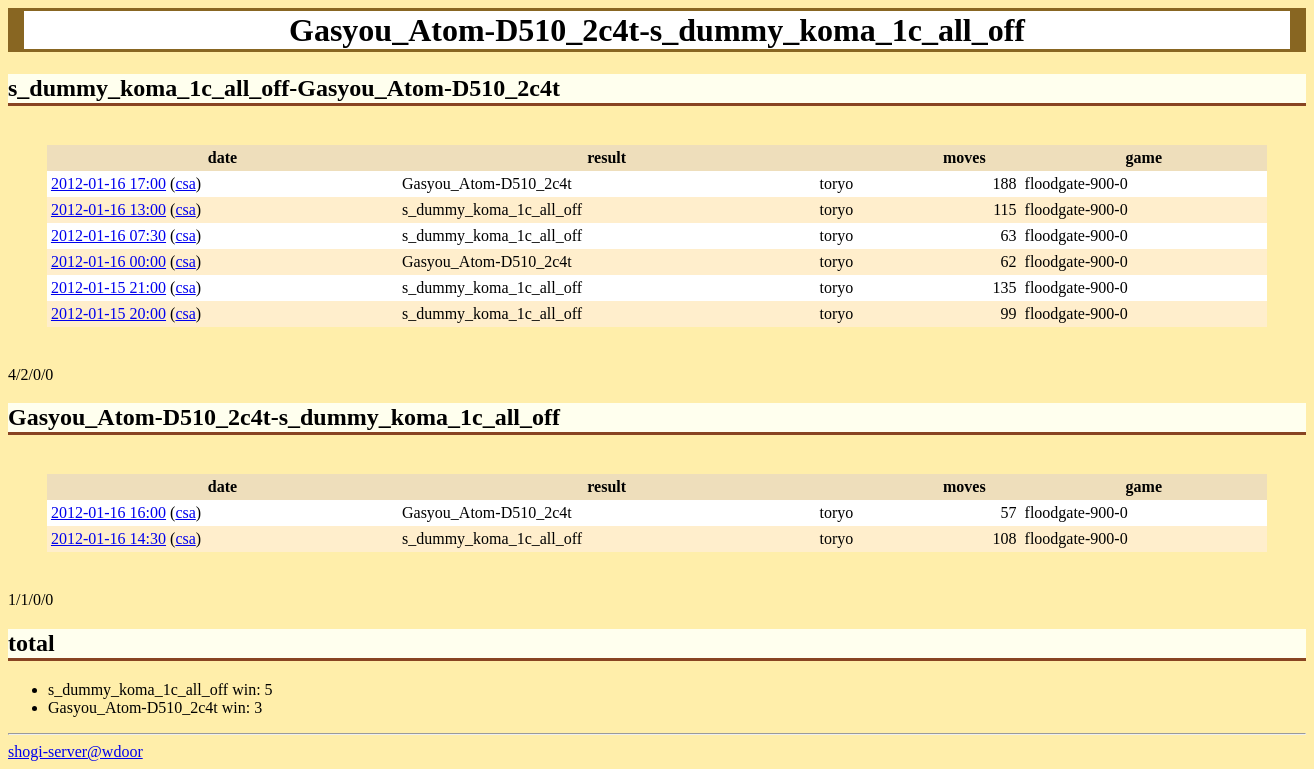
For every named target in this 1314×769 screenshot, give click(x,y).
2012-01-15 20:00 (108, 313)
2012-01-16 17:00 (108, 183)
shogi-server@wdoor (75, 751)
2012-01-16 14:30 (108, 538)
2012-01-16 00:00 (108, 261)
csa (185, 183)
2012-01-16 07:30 (108, 235)
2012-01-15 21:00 (108, 287)
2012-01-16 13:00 (108, 209)
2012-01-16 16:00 (108, 512)
